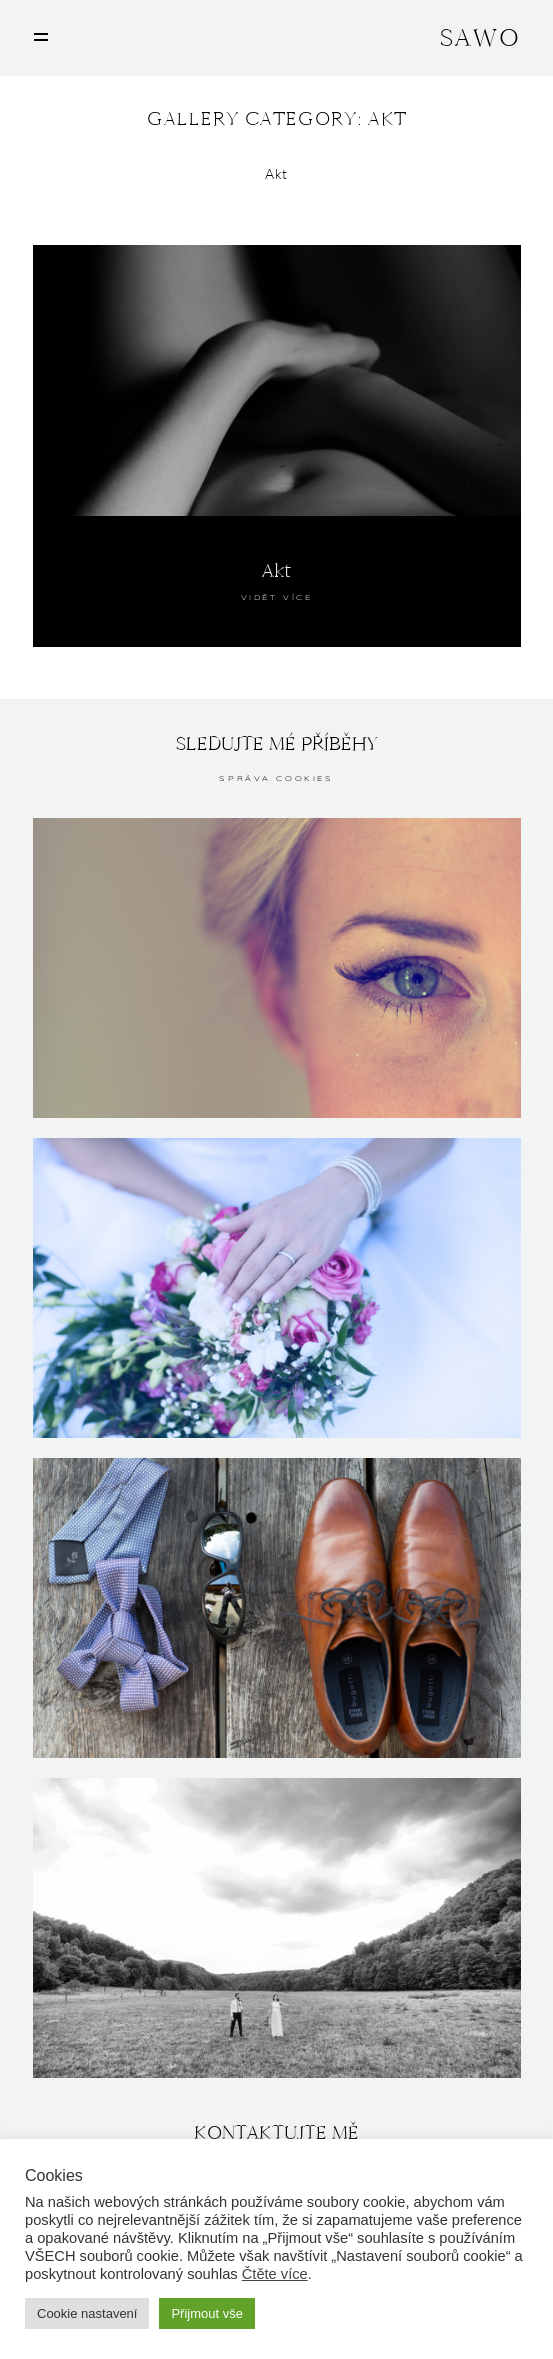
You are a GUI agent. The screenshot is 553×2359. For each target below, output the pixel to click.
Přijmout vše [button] (207, 2313)
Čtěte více (275, 2274)
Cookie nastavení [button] (87, 2313)
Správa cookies (276, 779)
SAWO (480, 38)
